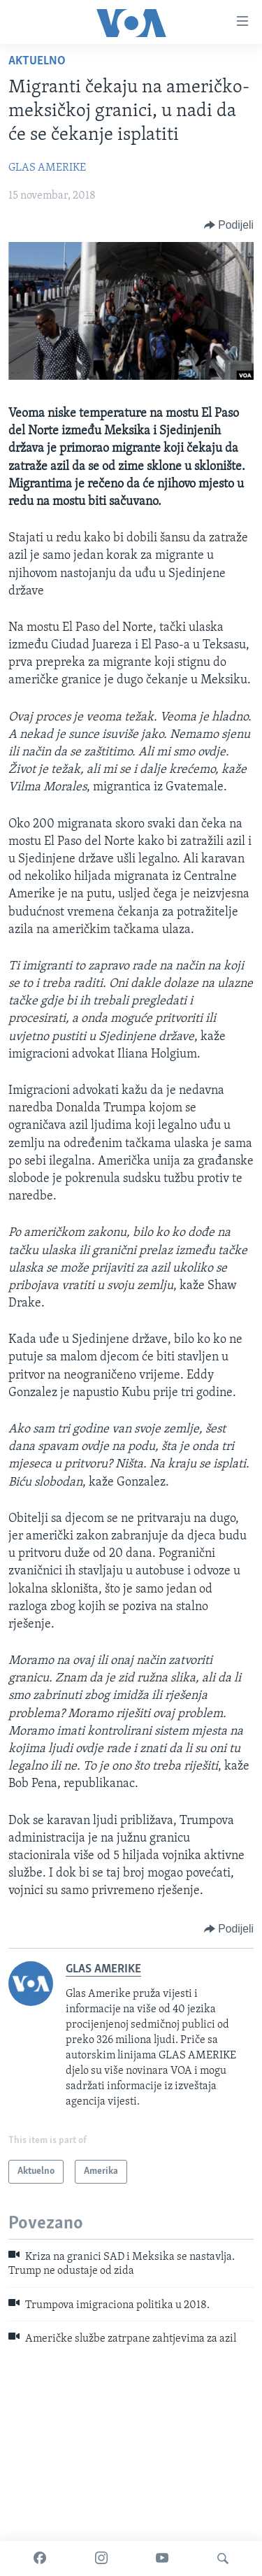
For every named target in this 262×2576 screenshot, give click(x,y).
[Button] (229, 225)
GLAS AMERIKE (47, 167)
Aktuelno (37, 61)
